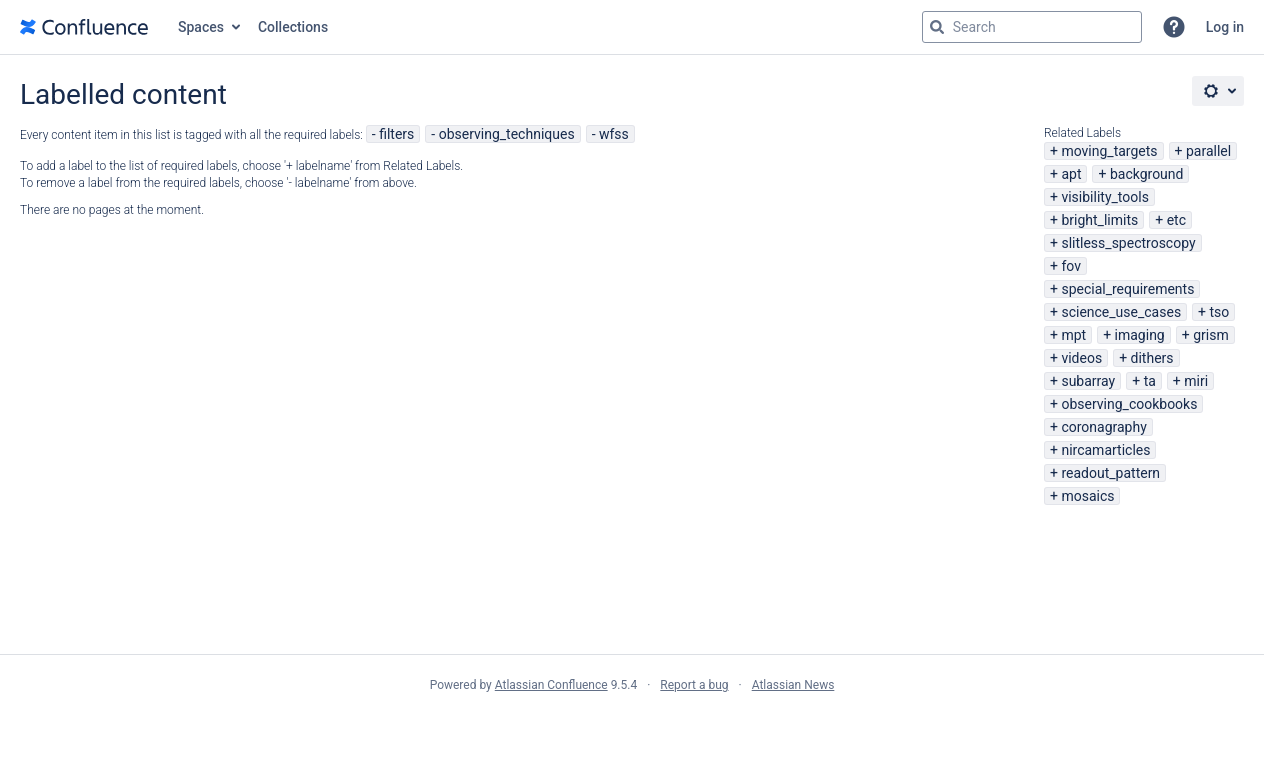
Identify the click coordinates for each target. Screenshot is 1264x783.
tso (1220, 312)
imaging (1140, 335)
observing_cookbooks (1129, 404)
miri (1196, 381)
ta (1150, 381)
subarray (1088, 381)
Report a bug (694, 685)
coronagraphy (1103, 427)
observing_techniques (507, 134)
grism (1211, 335)
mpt (1073, 335)
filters (396, 134)
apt (1071, 174)
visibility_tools (1104, 197)
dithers (1152, 358)
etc (1176, 220)
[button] (1174, 27)
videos (1081, 358)
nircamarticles (1105, 450)
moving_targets (1109, 151)
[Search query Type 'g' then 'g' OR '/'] (1032, 27)
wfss (614, 134)
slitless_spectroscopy (1128, 243)
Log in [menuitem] (1225, 27)
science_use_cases (1121, 312)
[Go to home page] (84, 27)
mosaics (1087, 496)
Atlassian (632, 729)
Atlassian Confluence (551, 685)
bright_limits (1099, 220)
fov (1071, 266)
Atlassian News (793, 685)
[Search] (937, 27)
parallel (1208, 151)
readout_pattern (1110, 473)
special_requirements (1127, 289)
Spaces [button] (201, 27)
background (1147, 174)
